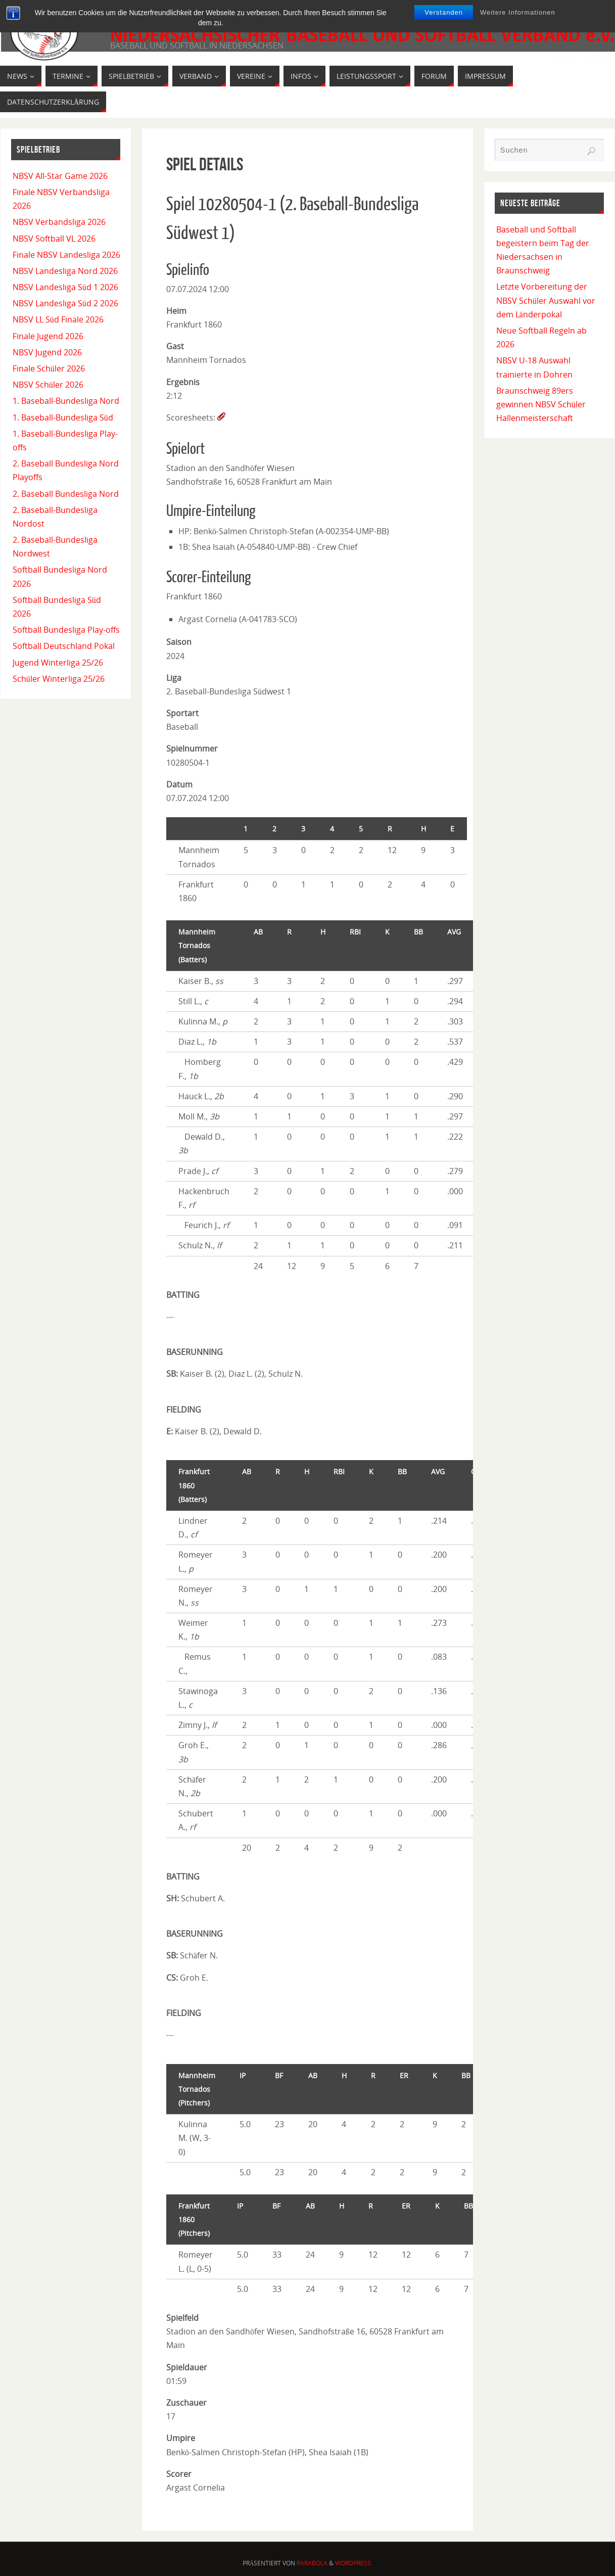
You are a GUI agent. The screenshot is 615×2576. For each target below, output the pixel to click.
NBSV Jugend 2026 (47, 352)
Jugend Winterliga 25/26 (58, 662)
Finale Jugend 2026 (48, 336)
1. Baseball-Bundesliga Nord (66, 400)
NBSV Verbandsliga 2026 (59, 221)
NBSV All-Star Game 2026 (60, 175)
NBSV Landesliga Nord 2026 (65, 270)
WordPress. (353, 2563)
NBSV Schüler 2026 (48, 384)
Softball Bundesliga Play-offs (66, 629)
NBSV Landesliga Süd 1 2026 (65, 287)
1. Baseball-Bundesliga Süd (63, 417)
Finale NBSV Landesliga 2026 (66, 254)
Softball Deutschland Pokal (64, 645)
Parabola (312, 2563)
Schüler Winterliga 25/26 (59, 678)
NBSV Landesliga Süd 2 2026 (65, 303)
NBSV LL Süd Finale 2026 (58, 319)
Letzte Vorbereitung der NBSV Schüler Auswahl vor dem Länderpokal (545, 300)
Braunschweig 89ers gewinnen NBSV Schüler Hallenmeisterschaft (541, 404)
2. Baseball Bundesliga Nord (66, 493)
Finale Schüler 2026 (49, 368)
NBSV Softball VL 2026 (54, 238)
